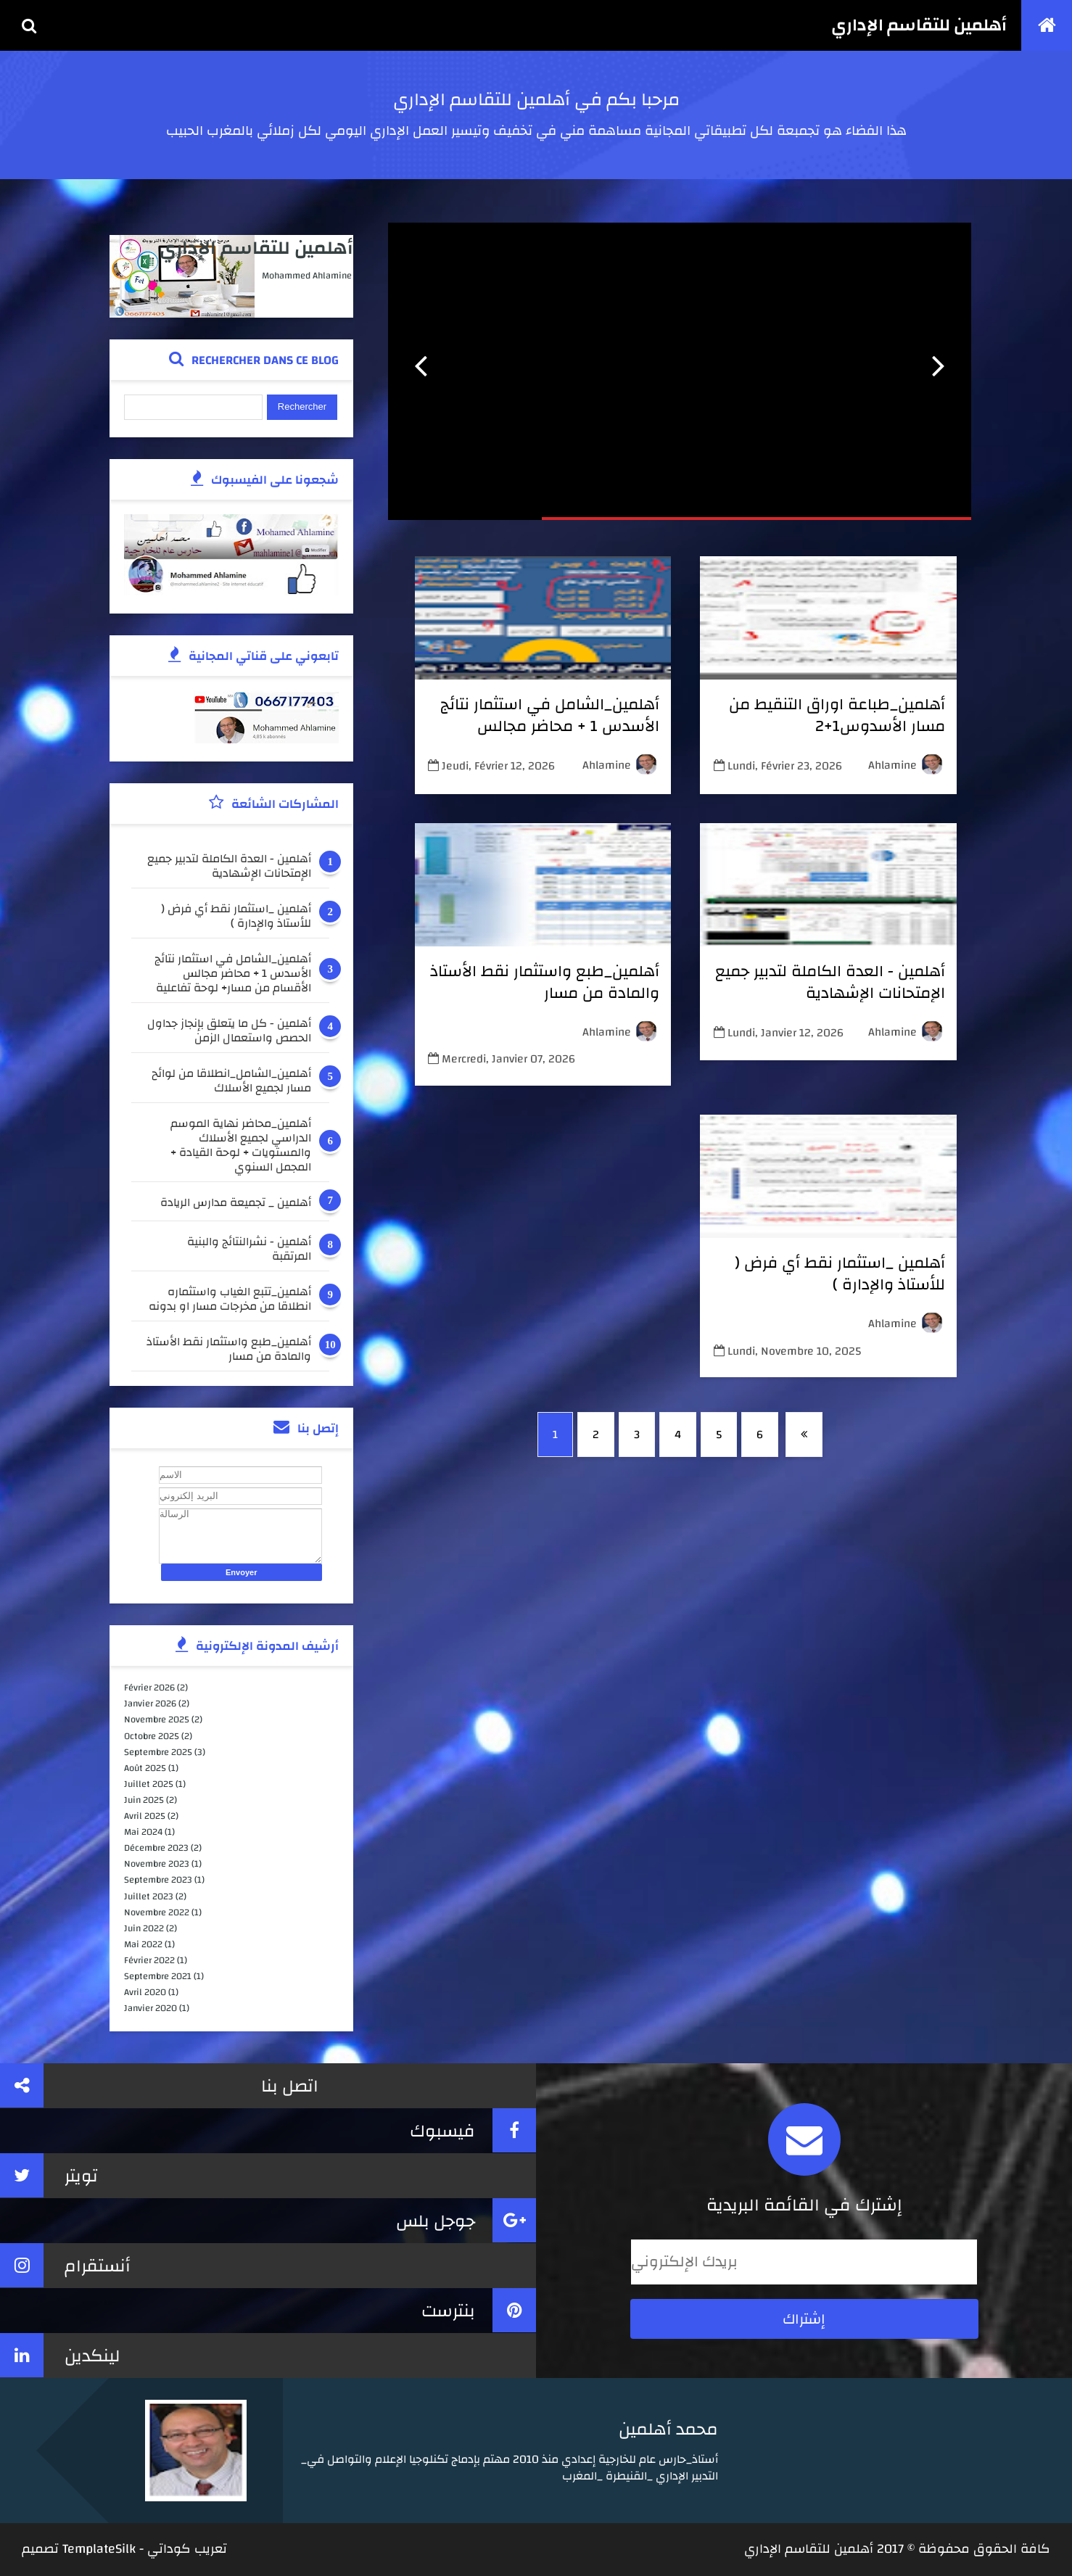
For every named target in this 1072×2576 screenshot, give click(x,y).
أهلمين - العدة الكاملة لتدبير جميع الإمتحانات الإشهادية (830, 982)
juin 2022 (144, 1928)
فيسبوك (473, 2130)
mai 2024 (143, 1832)
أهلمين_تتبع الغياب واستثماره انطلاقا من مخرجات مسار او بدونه (230, 1298)
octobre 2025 (151, 1736)
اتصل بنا (159, 2085)
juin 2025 (144, 1800)
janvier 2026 (150, 1703)
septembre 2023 (158, 1879)
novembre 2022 (156, 1912)
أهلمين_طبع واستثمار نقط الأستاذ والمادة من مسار (544, 982)
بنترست (478, 2310)
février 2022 (149, 1960)
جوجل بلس (466, 2220)
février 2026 (149, 1687)
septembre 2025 (158, 1752)
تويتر (49, 2175)
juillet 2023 (148, 1896)
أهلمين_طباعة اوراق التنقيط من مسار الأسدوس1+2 (837, 715)
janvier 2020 (150, 2008)
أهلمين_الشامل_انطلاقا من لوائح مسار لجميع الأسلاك (231, 1080)
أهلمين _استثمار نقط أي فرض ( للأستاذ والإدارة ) (840, 1273)
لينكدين (60, 2355)
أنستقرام (65, 2265)
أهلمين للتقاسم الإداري (919, 25)
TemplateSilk (99, 2549)
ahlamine (892, 765)
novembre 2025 (156, 1719)
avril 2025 (144, 1816)
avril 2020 (145, 1992)
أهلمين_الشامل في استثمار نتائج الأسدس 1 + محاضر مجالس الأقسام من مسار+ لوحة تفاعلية (549, 726)
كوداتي (169, 2549)
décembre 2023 (156, 1848)
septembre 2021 (157, 1976)
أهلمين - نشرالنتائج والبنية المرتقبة (249, 1248)
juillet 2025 (148, 1784)
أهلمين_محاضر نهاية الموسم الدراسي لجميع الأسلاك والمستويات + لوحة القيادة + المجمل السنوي (240, 1145)
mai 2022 (143, 1944)
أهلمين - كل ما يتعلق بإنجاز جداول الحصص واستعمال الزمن (229, 1030)
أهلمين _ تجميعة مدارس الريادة (235, 1204)
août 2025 (145, 1768)
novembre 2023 (156, 1864)
